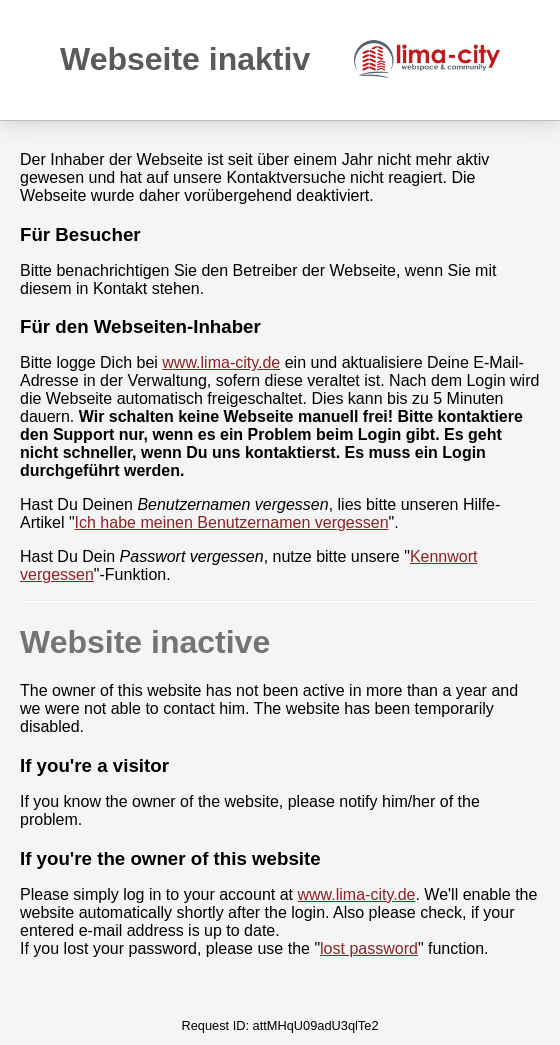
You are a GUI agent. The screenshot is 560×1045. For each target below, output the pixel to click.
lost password (369, 948)
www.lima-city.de (221, 362)
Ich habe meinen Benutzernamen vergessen (232, 522)
